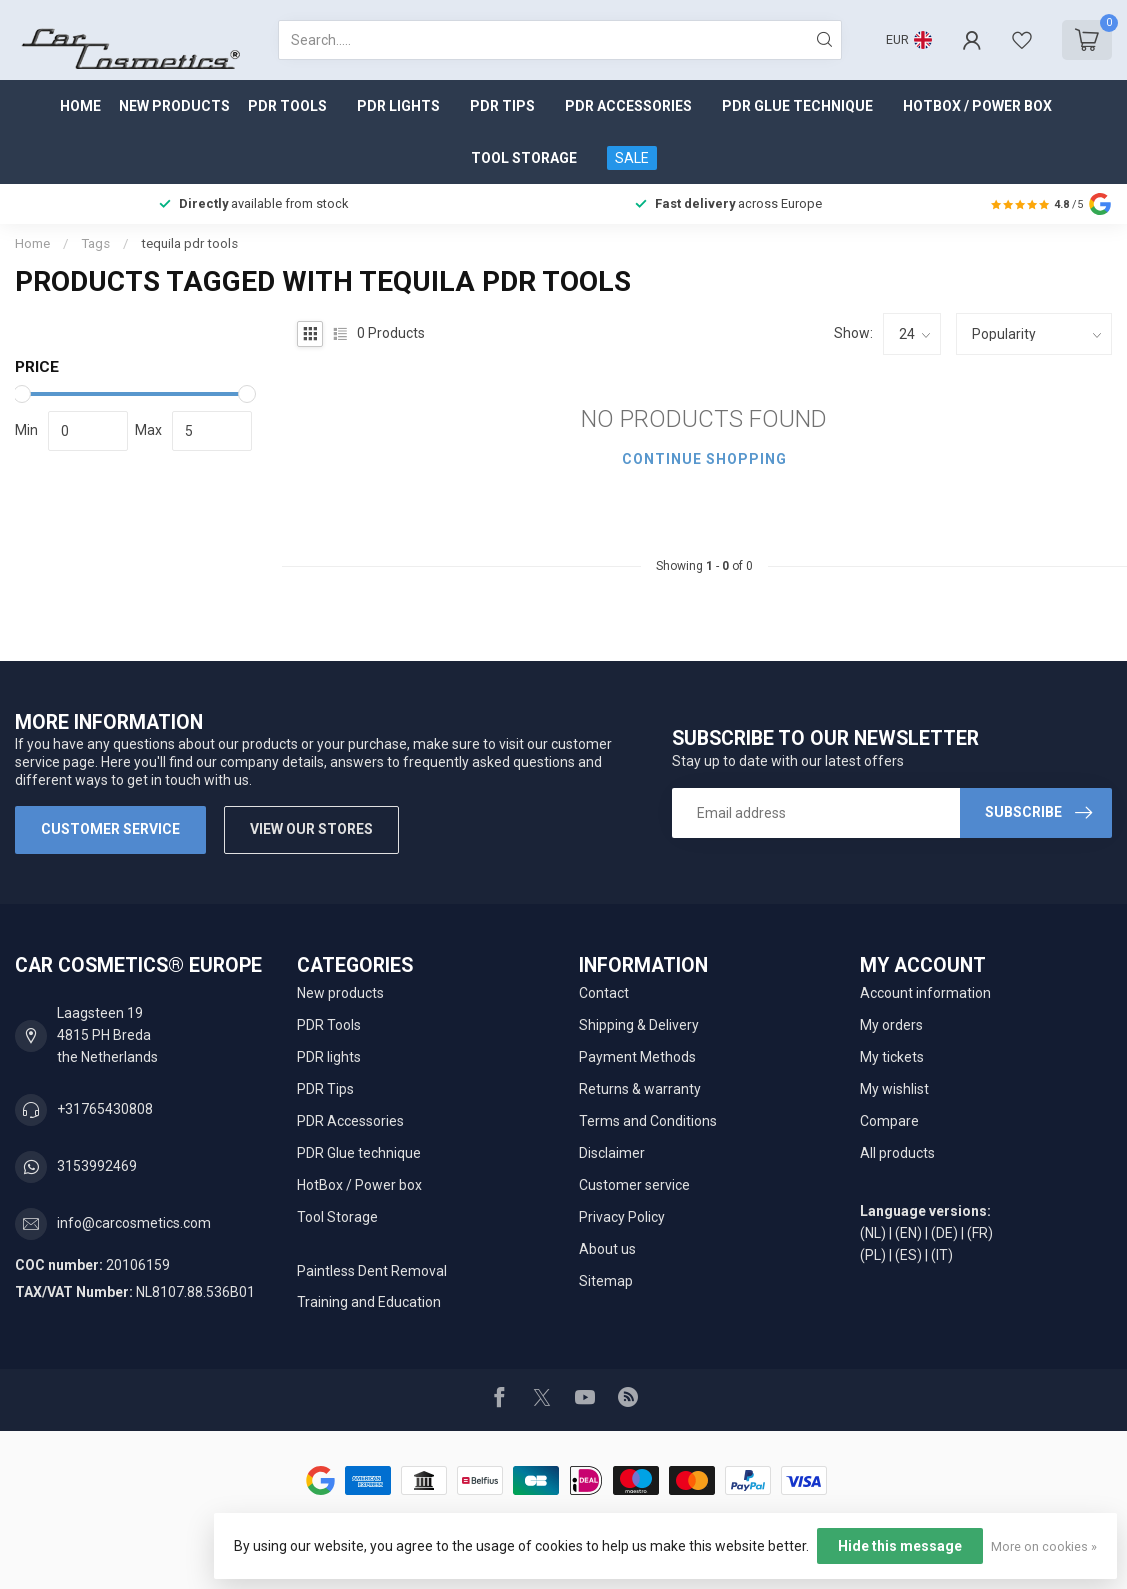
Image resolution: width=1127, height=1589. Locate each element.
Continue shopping (704, 459)
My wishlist (894, 1089)
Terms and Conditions (648, 1121)
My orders (891, 1025)
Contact (604, 993)
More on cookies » (1044, 1546)
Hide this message (900, 1546)
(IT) (942, 1255)
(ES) (908, 1255)
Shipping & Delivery (639, 1025)
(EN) (908, 1233)
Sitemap (606, 1281)
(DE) (944, 1233)
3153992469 (97, 1166)
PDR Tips (502, 106)
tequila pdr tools (189, 243)
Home (80, 106)
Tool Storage (524, 158)
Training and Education (369, 1302)
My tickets (892, 1057)
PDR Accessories (628, 106)
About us (607, 1249)
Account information (925, 993)
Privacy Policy (622, 1217)
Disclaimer (612, 1153)
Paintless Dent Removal (372, 1271)
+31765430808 (105, 1109)
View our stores (311, 829)
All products (897, 1153)
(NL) (873, 1233)
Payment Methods (637, 1057)
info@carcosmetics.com (134, 1223)
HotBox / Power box (977, 106)
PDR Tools (287, 106)
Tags (95, 243)
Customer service (110, 829)
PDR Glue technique (797, 106)
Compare (889, 1121)
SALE (632, 158)
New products (174, 106)
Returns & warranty (640, 1089)
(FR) (980, 1233)
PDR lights (398, 106)
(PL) (873, 1255)
